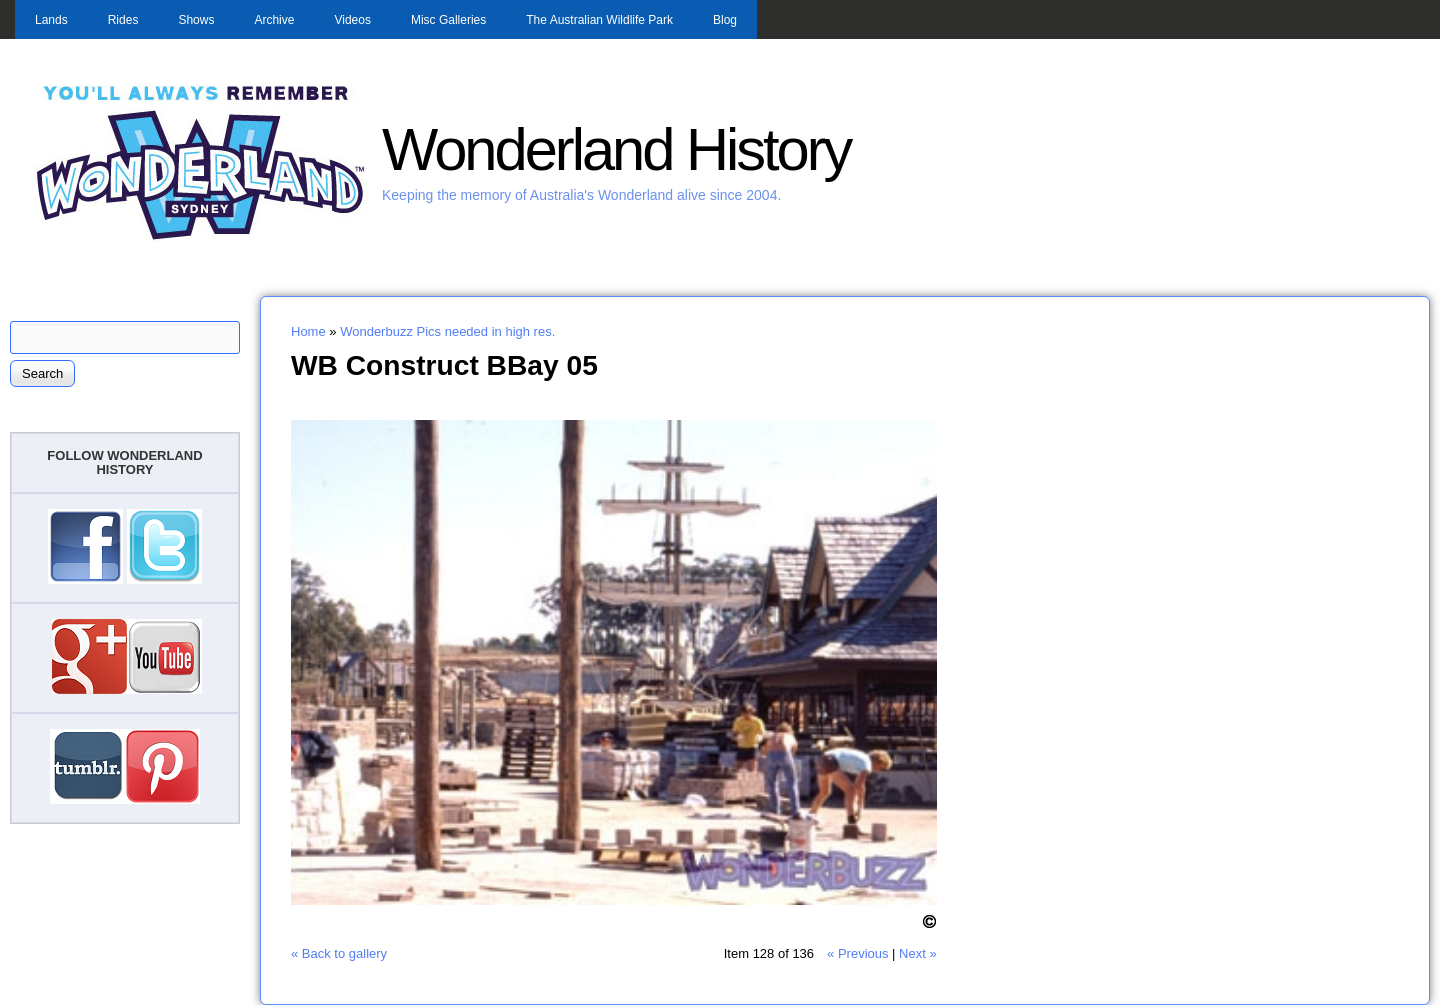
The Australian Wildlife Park (599, 20)
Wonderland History (616, 149)
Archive (274, 20)
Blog (725, 20)
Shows (196, 20)
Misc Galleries (448, 20)
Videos (352, 20)
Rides (123, 20)
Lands (51, 20)
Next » (918, 953)
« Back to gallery (339, 953)
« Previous (857, 953)
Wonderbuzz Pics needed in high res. (447, 331)
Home (308, 331)
